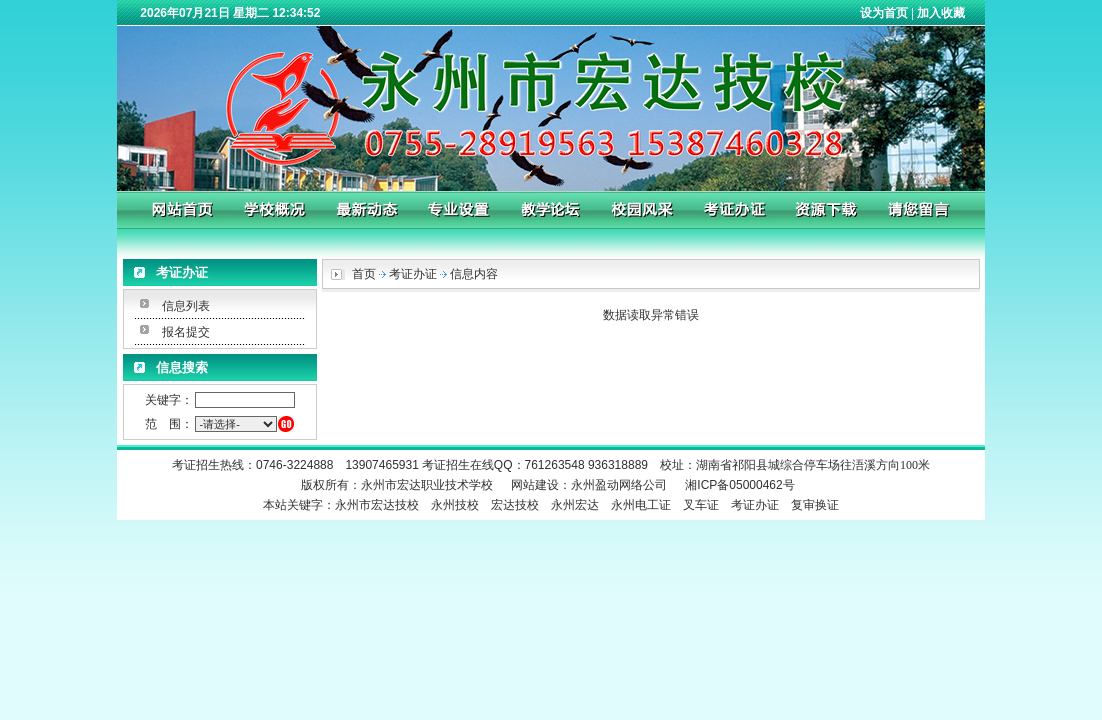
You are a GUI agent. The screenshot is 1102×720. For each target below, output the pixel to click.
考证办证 (755, 505)
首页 (364, 274)
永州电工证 (641, 505)
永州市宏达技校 (377, 505)
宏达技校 (515, 505)
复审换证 (815, 505)
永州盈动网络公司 (619, 485)
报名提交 (186, 332)
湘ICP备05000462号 (739, 485)
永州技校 (455, 505)
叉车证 (701, 505)
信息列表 (186, 306)
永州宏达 (575, 505)
